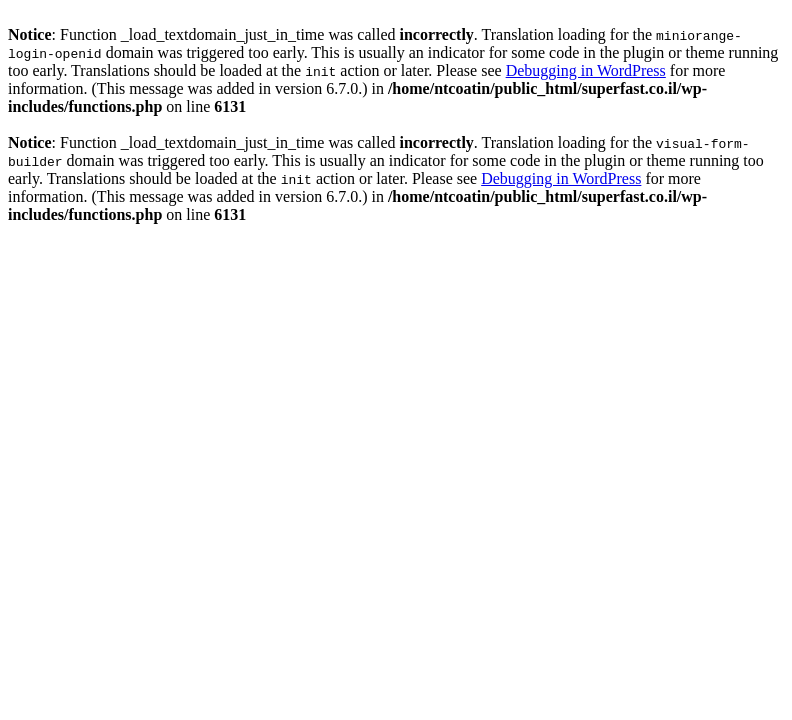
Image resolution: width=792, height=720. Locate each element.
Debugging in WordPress (586, 70)
